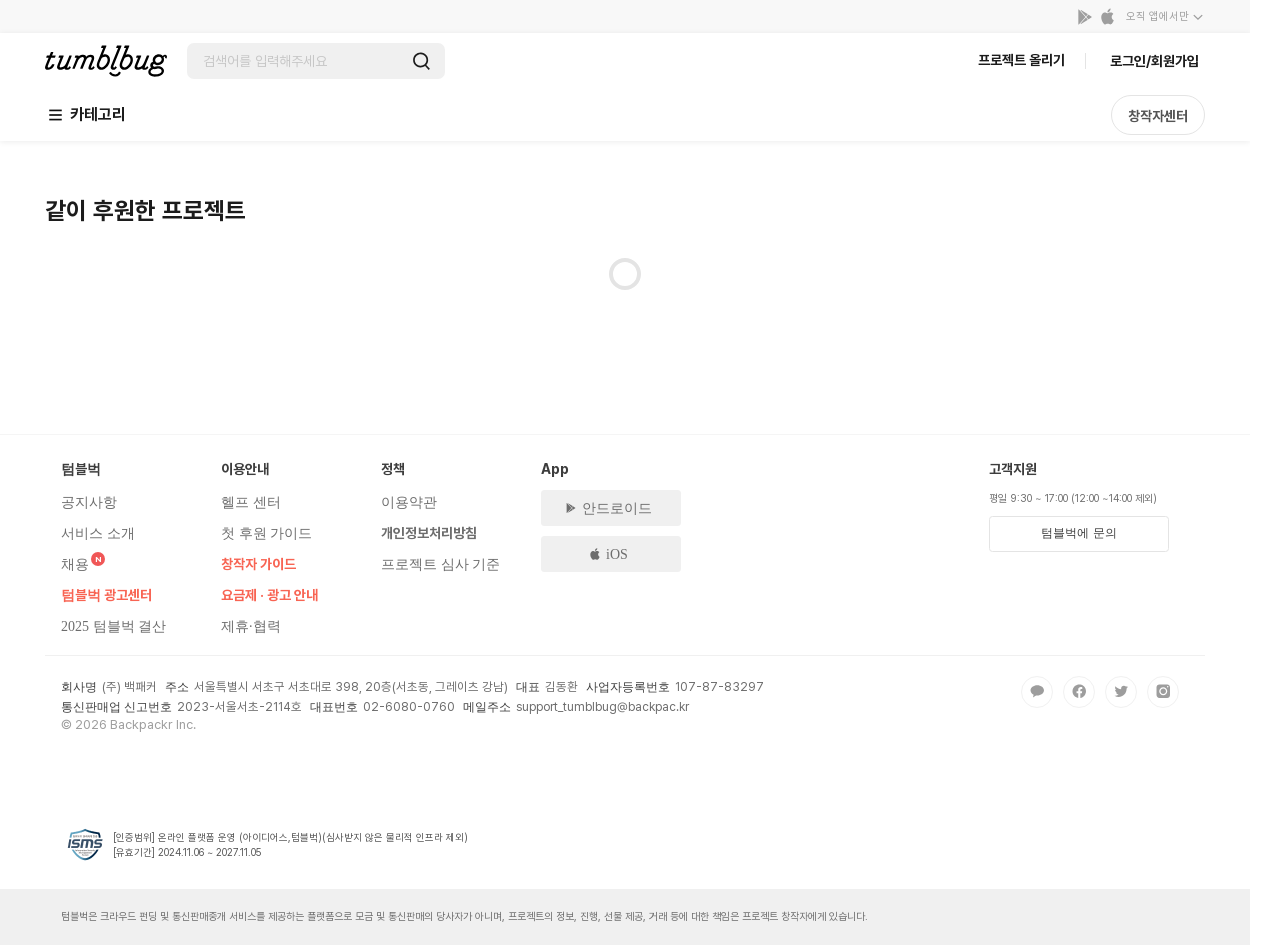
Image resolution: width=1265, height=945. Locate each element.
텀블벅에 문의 (1078, 533)
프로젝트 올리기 (1021, 60)
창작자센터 (1158, 116)
